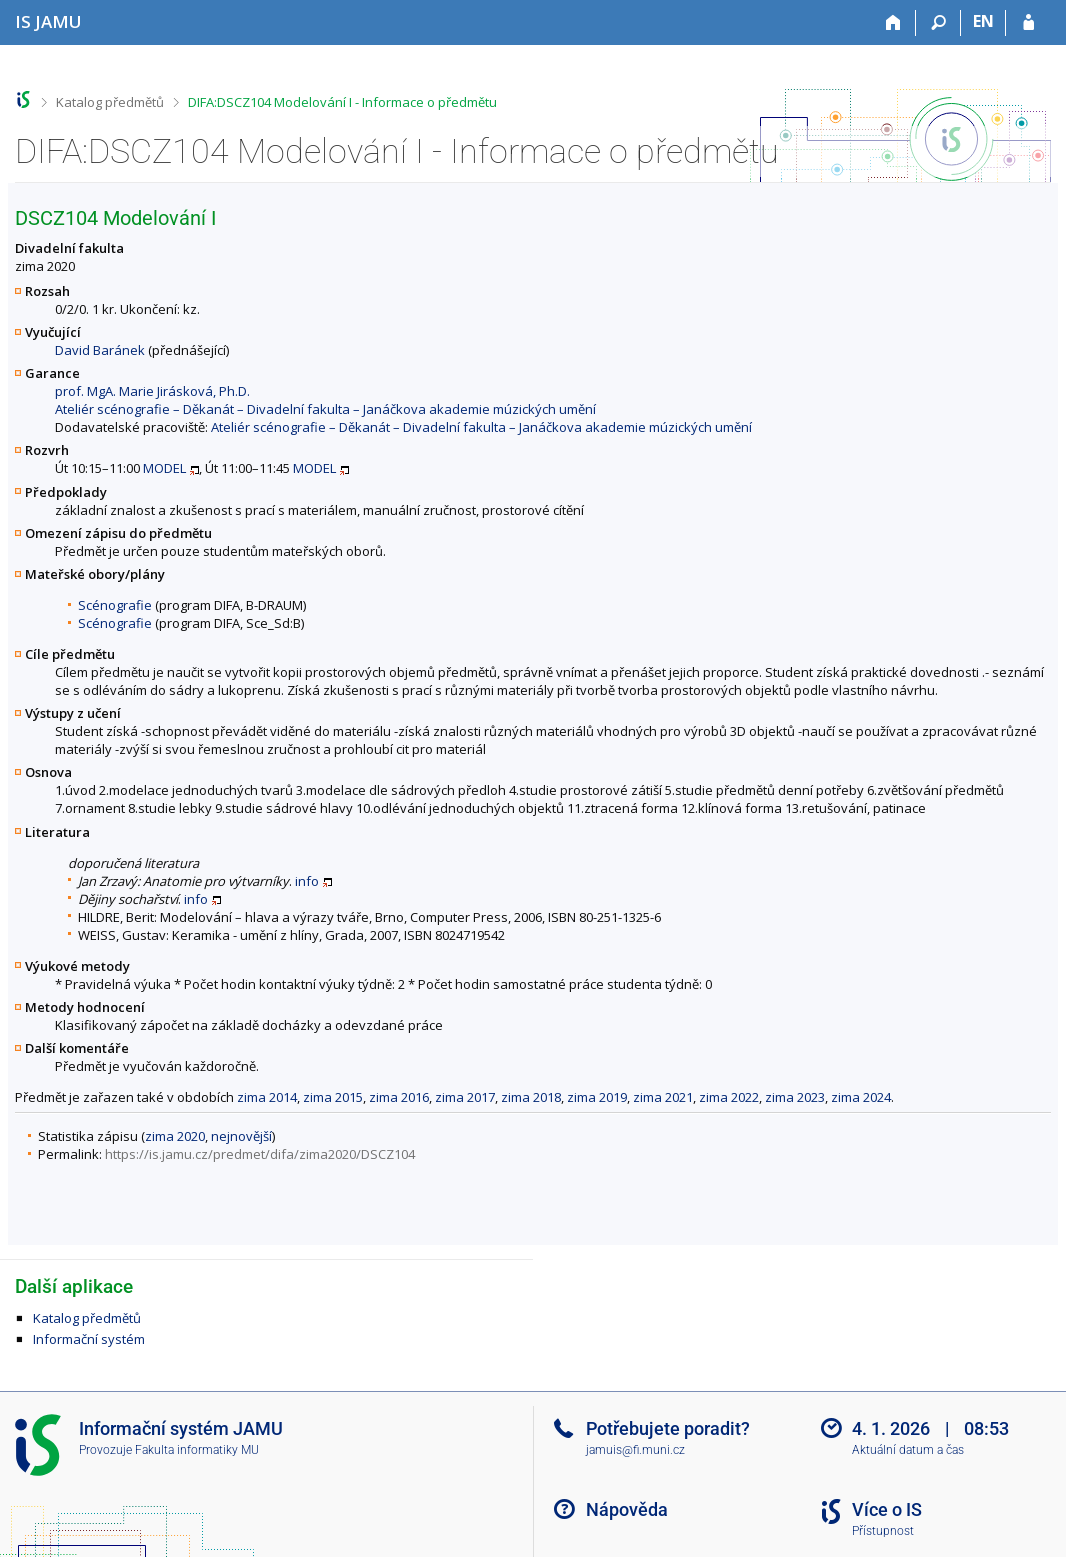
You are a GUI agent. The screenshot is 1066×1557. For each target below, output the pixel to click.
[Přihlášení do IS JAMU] (1028, 23)
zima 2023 (795, 1097)
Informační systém (89, 1339)
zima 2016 (399, 1097)
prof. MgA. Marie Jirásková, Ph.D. (152, 391)
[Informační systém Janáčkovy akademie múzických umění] (48, 21)
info (307, 881)
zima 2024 (861, 1097)
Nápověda (627, 1509)
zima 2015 (333, 1097)
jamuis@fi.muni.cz (635, 1450)
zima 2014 (267, 1097)
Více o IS (887, 1509)
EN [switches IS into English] (983, 21)
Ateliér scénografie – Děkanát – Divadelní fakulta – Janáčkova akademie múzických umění (325, 409)
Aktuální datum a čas (908, 1450)
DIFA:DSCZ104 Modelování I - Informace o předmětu (342, 102)
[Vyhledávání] (938, 23)
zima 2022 (729, 1097)
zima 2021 (663, 1097)
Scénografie (115, 605)
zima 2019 (597, 1097)
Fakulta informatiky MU (197, 1450)
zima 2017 (465, 1097)
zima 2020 (175, 1136)
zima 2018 (531, 1097)
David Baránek (100, 350)
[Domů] (893, 23)
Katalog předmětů (110, 102)
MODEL (164, 468)
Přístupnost (883, 1531)
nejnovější (241, 1136)
